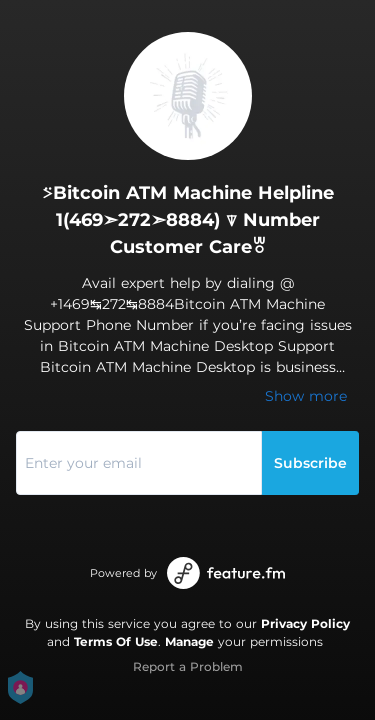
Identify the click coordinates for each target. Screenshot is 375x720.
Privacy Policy (305, 623)
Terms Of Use (116, 641)
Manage (189, 641)
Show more (306, 396)
